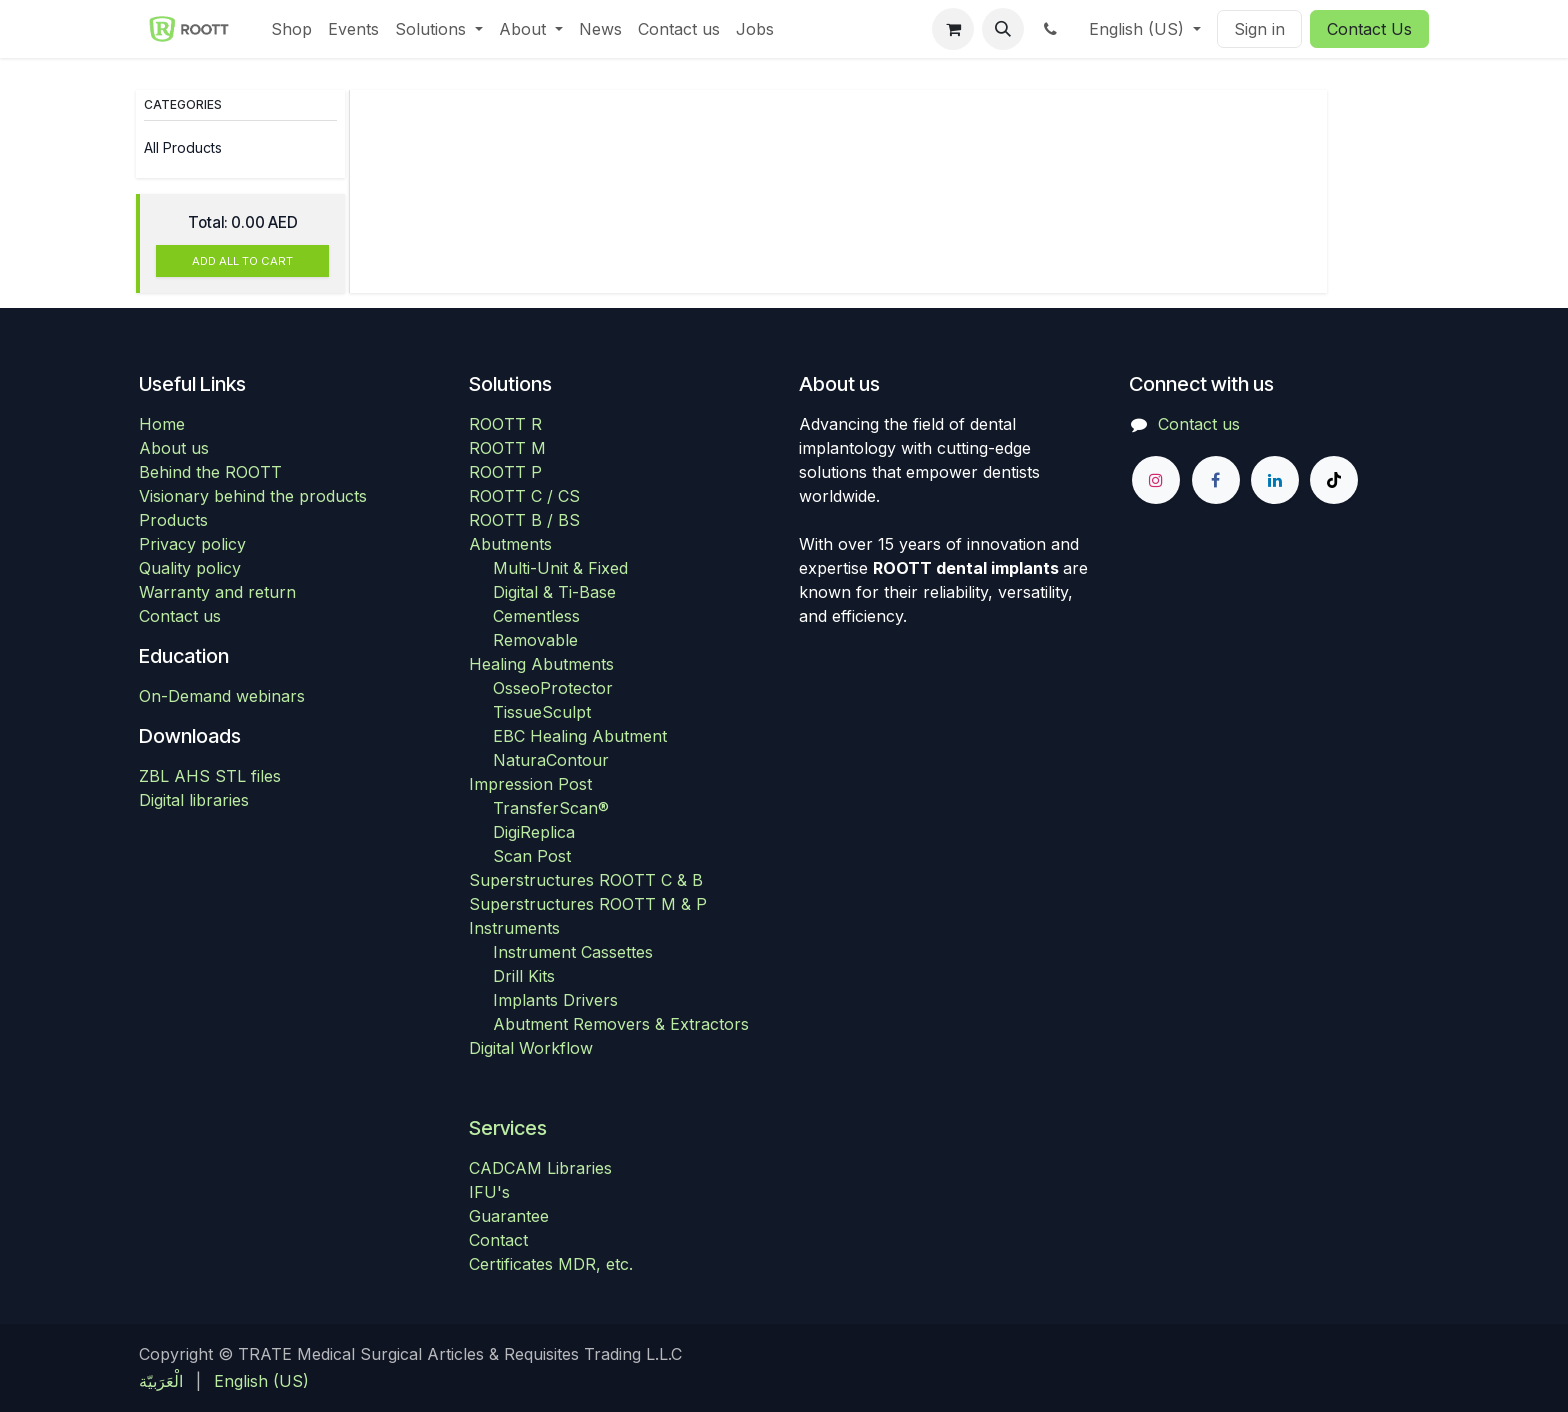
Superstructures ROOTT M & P (588, 904)
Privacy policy (192, 544)
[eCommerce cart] (953, 29)
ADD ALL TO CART (242, 261)
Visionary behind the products (253, 496)
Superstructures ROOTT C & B (586, 880)
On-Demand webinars (222, 696)
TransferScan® (551, 808)
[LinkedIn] (1275, 480)
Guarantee (509, 1216)
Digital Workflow (531, 1048)
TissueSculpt (542, 712)
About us (174, 448)
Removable (535, 640)
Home (162, 424)
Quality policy (190, 568)
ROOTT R (505, 424)
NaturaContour (551, 760)
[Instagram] (1156, 480)
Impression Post (530, 784)
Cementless (536, 616)
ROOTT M (507, 448)
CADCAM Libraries (540, 1168)
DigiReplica (534, 832)
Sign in (1259, 29)
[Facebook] (1216, 480)
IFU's (489, 1192)
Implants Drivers (555, 1000)
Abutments (510, 544)
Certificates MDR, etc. (551, 1264)
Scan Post (532, 856)
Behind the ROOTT (210, 472)
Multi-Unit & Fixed (560, 568)
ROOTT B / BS (524, 520)
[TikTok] (1334, 480)
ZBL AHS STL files (210, 776)
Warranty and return (217, 592)
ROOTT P (505, 472)
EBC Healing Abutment (580, 736)
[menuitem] (291, 29)
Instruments (514, 928)
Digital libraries (194, 800)
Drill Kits (524, 976)
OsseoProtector (553, 688)
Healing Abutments (541, 664)
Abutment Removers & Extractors (621, 1024)
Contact (498, 1240)
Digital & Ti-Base (554, 592)
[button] (1003, 29)
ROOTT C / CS (524, 496)
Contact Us (1369, 29)
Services (508, 1128)
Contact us (180, 616)
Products (173, 520)
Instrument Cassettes (573, 952)
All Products (183, 147)
